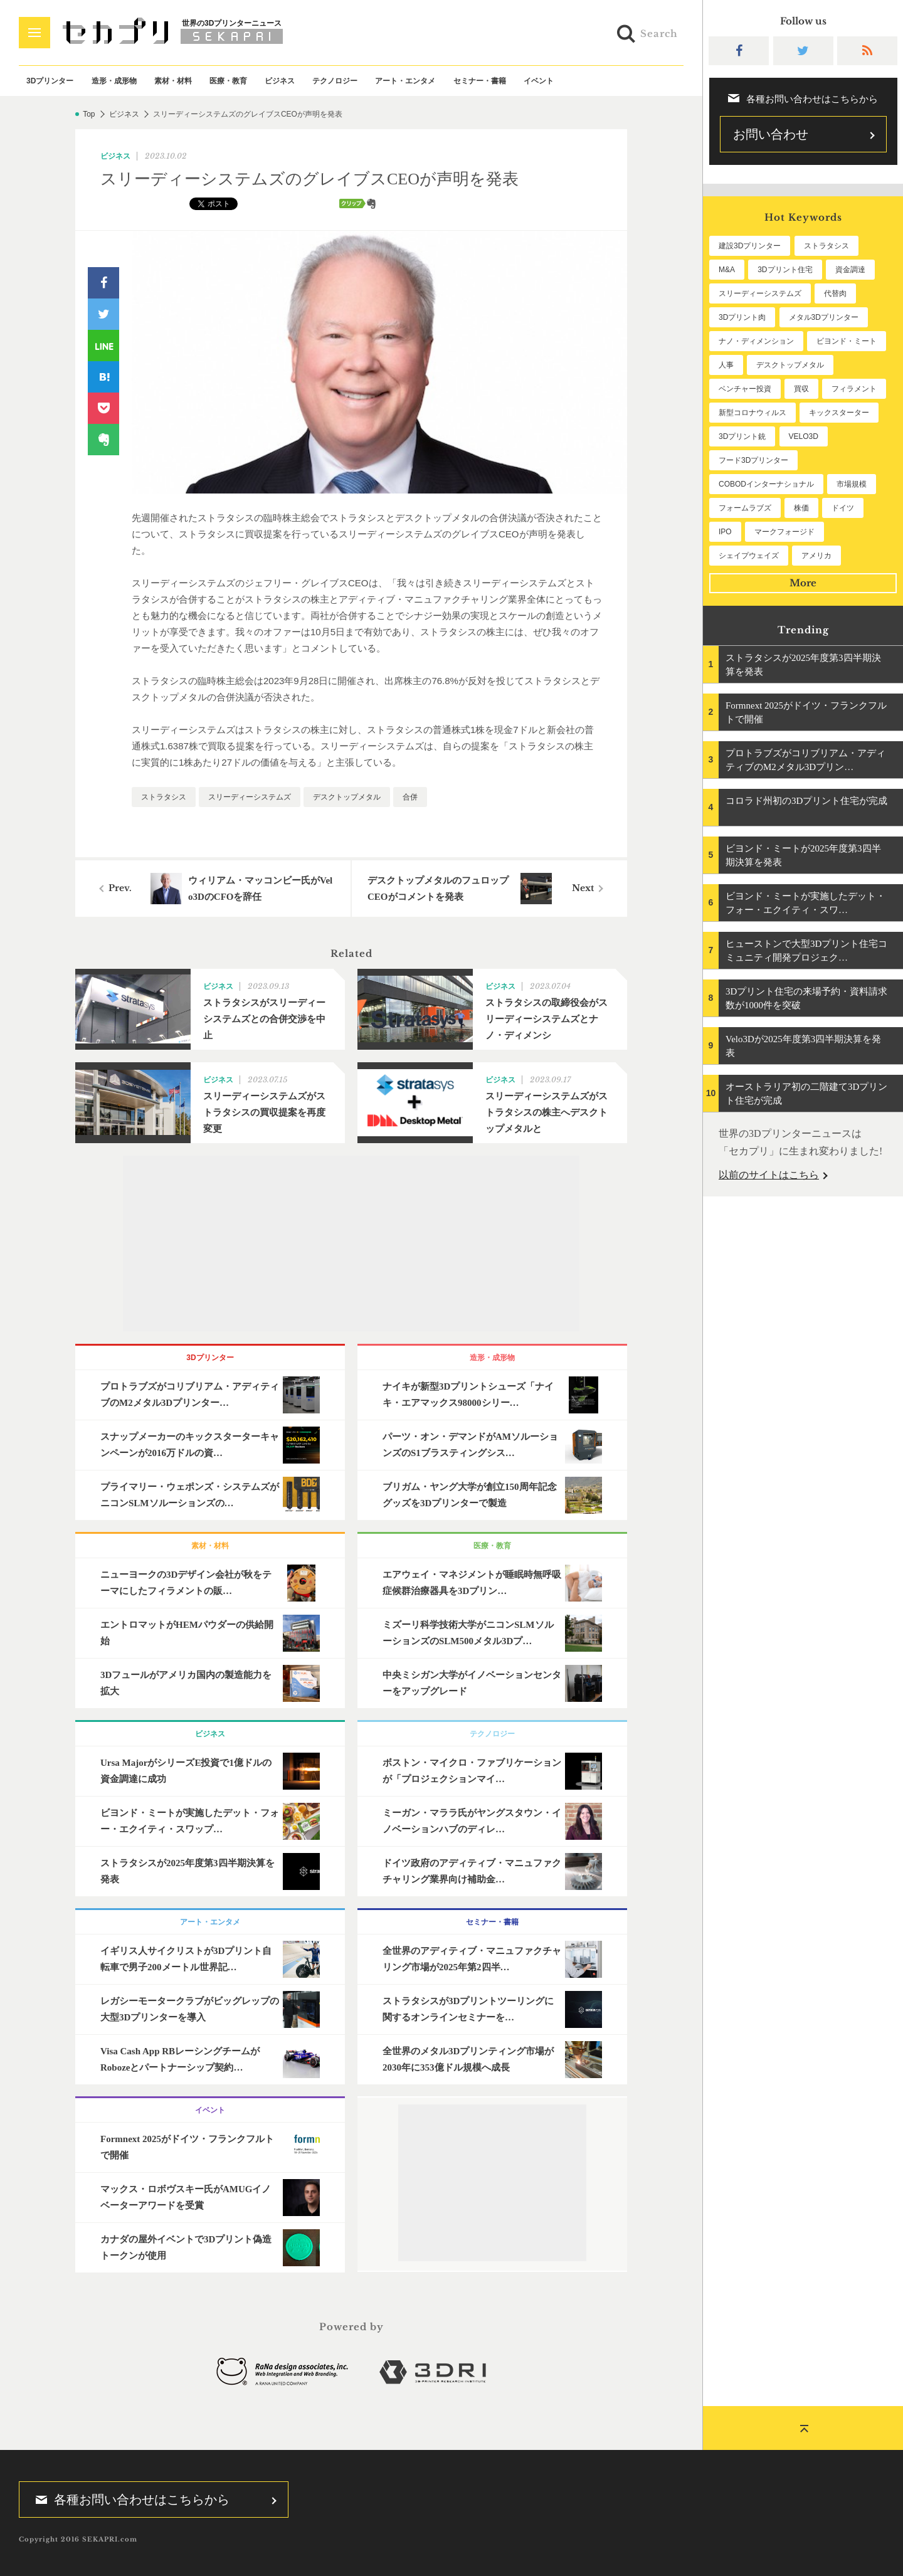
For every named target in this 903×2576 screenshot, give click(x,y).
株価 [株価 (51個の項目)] (801, 508)
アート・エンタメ (405, 81)
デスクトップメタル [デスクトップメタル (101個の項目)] (790, 365)
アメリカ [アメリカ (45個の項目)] (816, 555)
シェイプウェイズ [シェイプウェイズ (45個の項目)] (749, 555)
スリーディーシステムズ (249, 797)
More (802, 583)
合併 (410, 797)
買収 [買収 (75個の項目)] (801, 388)
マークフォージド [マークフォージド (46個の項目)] (784, 531)
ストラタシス (163, 797)
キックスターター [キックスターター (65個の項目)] (839, 412)
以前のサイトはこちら (769, 1174)
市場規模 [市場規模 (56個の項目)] (852, 484)
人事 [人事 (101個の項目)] (726, 365)
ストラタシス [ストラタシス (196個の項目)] (826, 245)
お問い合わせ (770, 134)
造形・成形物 (114, 81)
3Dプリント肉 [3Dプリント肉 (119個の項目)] (742, 317)
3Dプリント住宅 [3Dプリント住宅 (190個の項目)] (785, 269)
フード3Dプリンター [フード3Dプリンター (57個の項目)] (753, 460)
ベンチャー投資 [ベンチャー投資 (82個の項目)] (745, 388)
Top (89, 114)
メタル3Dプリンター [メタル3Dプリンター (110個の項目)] (823, 317)
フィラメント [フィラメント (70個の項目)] (854, 388)
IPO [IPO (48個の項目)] (725, 531)
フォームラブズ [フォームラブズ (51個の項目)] (745, 508)
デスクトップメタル (347, 797)
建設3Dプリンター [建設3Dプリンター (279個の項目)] (750, 245)
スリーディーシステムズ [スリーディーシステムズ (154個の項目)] (760, 293)
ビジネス (280, 81)
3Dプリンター (49, 81)
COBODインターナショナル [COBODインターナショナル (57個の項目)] (766, 484)
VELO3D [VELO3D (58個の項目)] (803, 436)
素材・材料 (173, 81)
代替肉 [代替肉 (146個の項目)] (835, 293)
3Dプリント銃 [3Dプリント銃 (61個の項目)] (742, 436)
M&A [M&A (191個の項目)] (727, 269)
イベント (539, 81)
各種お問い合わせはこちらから (129, 2499)
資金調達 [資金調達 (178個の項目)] (850, 269)
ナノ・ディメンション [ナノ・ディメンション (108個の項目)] (756, 341)
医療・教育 (228, 81)
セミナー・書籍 (479, 81)
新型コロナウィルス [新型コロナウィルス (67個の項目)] (752, 412)
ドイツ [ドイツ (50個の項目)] (843, 508)
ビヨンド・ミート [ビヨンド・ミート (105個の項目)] (846, 341)
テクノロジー (334, 81)
